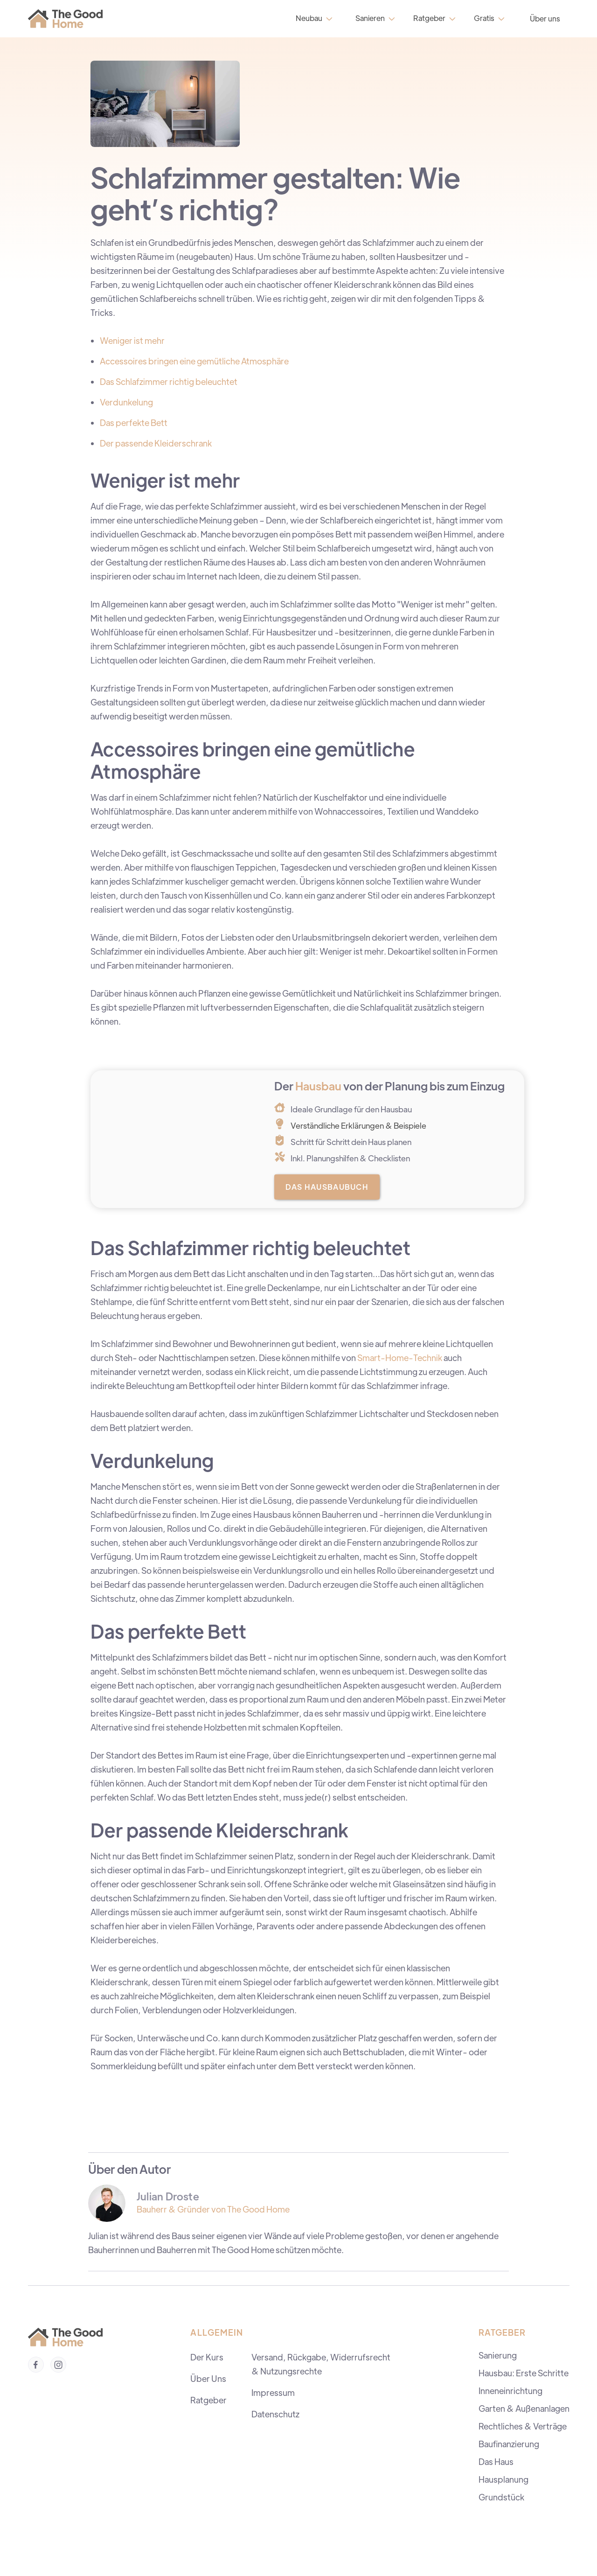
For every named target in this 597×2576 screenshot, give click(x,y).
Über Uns (208, 2378)
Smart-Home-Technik (399, 1357)
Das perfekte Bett (133, 422)
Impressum (273, 2392)
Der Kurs (206, 2357)
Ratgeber (208, 2399)
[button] (313, 18)
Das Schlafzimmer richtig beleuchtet (168, 381)
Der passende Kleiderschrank (156, 443)
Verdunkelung (126, 402)
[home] (67, 18)
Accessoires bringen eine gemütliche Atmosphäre (194, 361)
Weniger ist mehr (132, 340)
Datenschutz (275, 2413)
